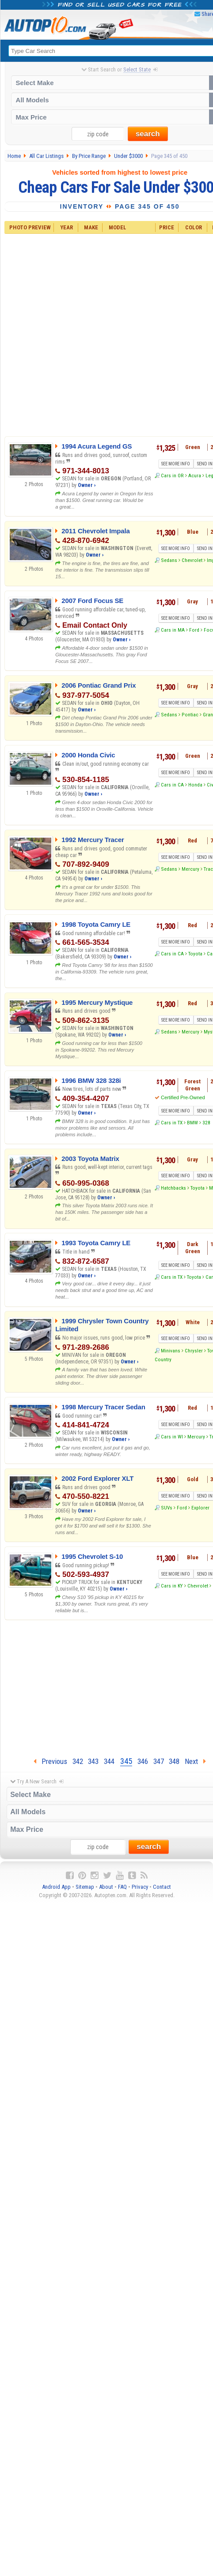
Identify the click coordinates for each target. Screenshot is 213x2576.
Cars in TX (172, 1123)
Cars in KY (172, 1586)
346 (142, 1761)
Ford (194, 630)
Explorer (200, 1508)
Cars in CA (172, 785)
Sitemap (85, 1886)
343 (93, 1761)
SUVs (166, 1508)
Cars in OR (172, 475)
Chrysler (194, 1351)
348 (174, 1761)
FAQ (122, 1886)
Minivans (170, 1351)
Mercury (190, 869)
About (106, 1886)
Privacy (140, 1886)
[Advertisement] (109, 334)
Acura (194, 475)
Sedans (169, 560)
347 (158, 1761)
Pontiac (190, 714)
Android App (56, 1886)
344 (109, 1761)
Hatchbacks (173, 1188)
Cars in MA (173, 630)
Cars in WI (172, 1437)
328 (206, 1123)
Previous (50, 1761)
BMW (192, 1123)
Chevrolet (192, 560)
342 (77, 1761)
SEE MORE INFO (175, 464)
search (148, 134)
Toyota (195, 954)
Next (195, 1761)
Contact (162, 1886)
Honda (195, 785)
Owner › (86, 485)
